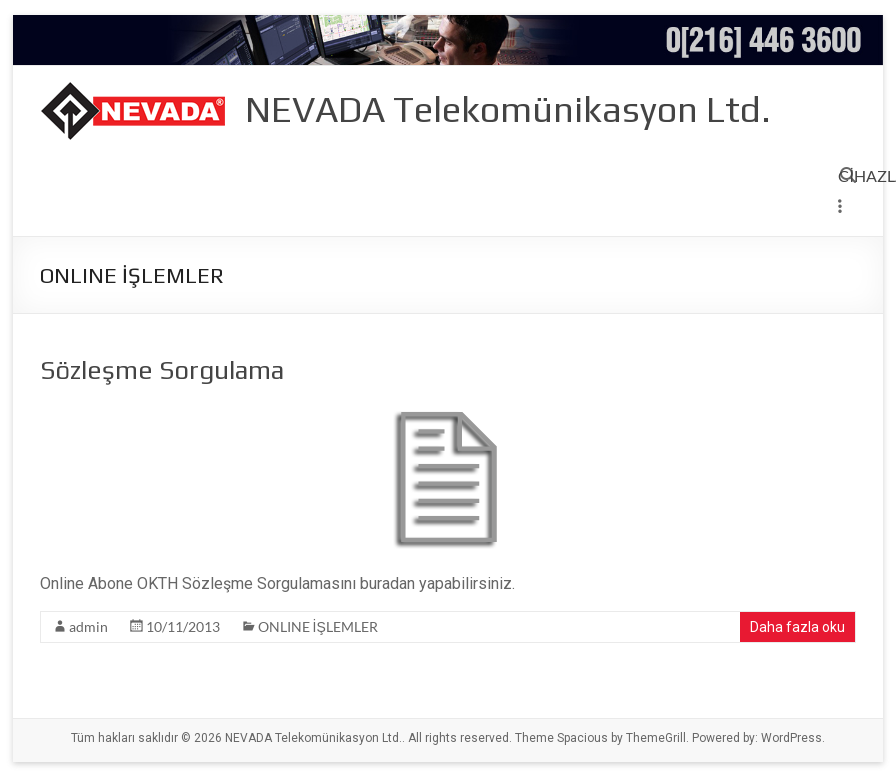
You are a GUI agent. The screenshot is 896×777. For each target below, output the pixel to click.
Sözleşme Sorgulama (162, 370)
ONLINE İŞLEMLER (318, 626)
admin (88, 626)
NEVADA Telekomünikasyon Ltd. (508, 109)
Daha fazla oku (797, 627)
